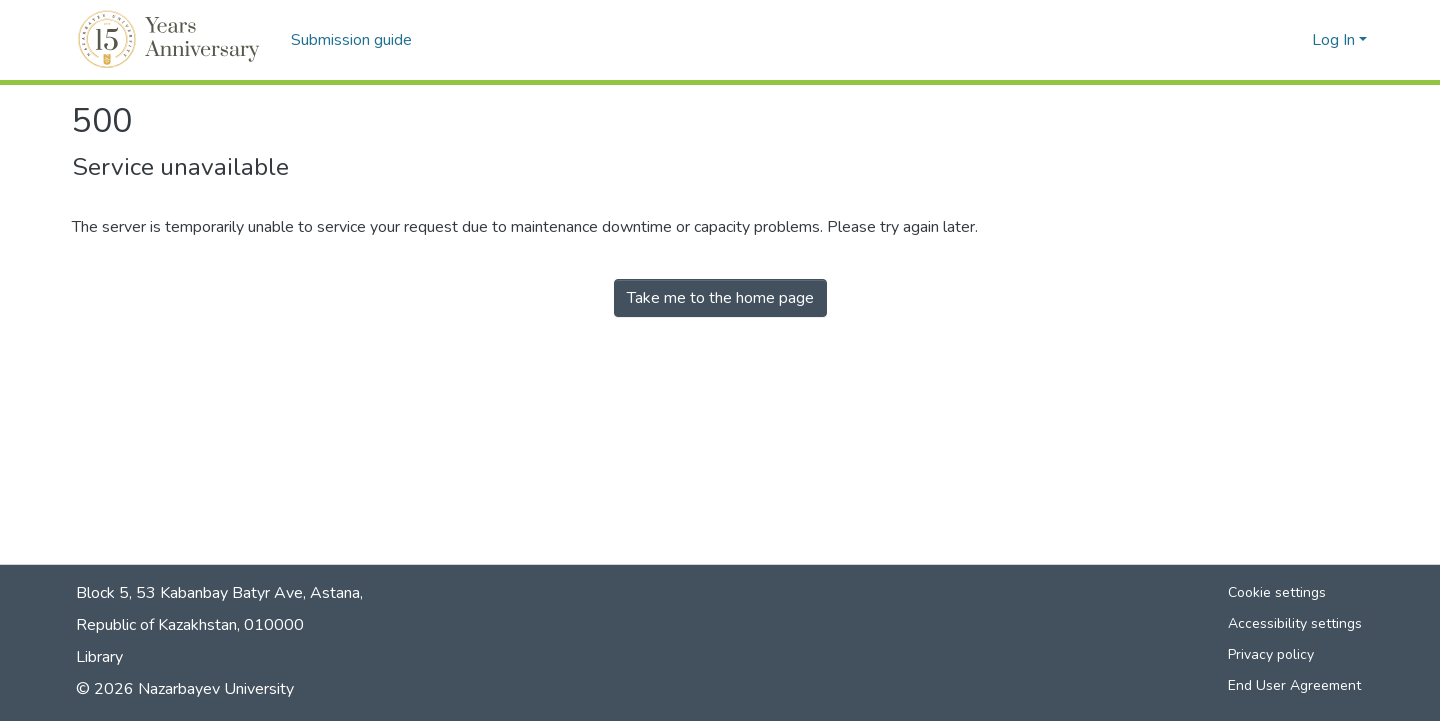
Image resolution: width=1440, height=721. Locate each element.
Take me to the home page (720, 298)
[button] (171, 40)
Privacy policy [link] (1271, 654)
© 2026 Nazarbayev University (185, 689)
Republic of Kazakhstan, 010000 (190, 625)
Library (99, 657)
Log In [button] (1335, 40)
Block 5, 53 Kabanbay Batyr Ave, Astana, (219, 593)
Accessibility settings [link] (1295, 623)
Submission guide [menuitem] (351, 40)
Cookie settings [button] (1277, 592)
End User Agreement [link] (1294, 685)
